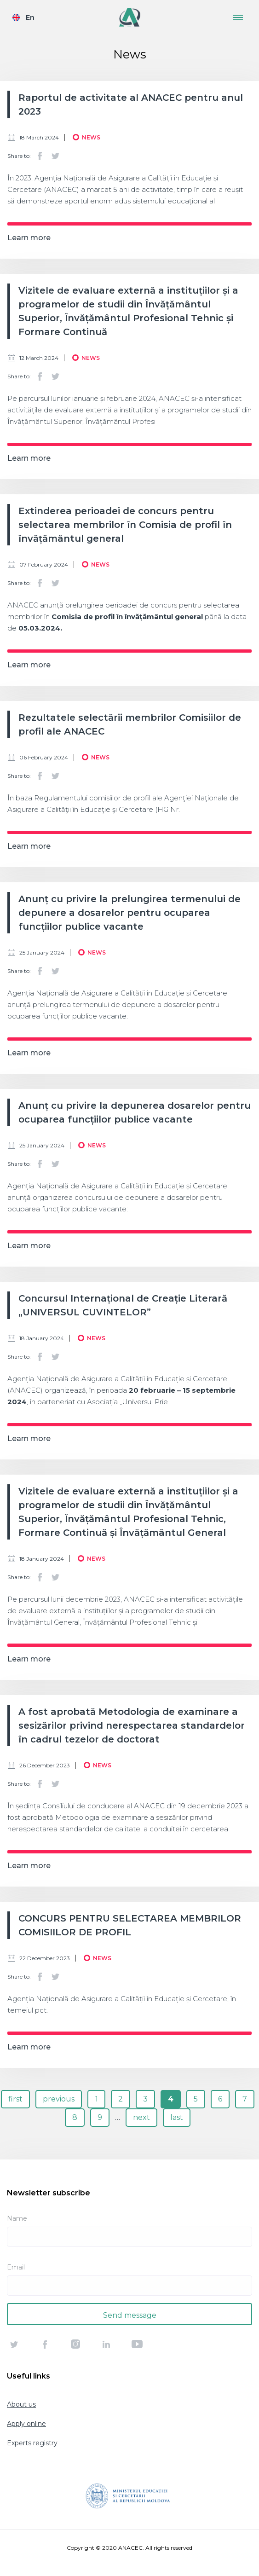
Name (17, 2218)
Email (16, 2267)
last (176, 2117)
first (15, 2099)
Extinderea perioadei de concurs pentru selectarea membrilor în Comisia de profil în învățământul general (125, 524)
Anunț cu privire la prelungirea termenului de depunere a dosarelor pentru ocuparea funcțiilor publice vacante (129, 912)
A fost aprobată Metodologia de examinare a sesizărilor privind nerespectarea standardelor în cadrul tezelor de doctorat (131, 1725)
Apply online (26, 2424)
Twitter (55, 156)
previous (59, 2099)
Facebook (39, 156)
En (30, 17)
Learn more (29, 237)
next (141, 2117)
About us (21, 2404)
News (91, 137)
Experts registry (32, 2443)
